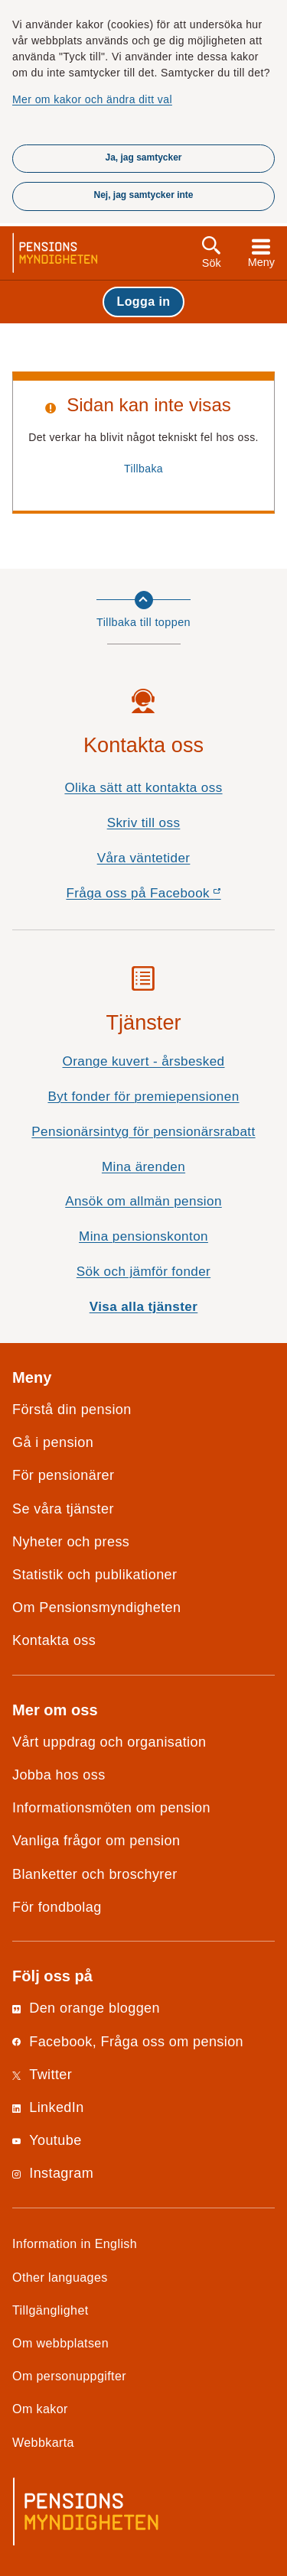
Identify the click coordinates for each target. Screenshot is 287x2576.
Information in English (74, 2243)
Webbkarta (43, 2442)
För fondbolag (57, 1907)
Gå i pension (52, 1442)
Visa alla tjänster (144, 1306)
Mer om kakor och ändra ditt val (92, 99)
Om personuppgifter (69, 2376)
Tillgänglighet (50, 2310)
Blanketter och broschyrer (95, 1874)
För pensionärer (63, 1475)
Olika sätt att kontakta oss (143, 787)
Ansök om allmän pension (143, 1201)
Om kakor (40, 2408)
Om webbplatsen (60, 2343)
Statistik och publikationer (94, 1574)
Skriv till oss (144, 823)
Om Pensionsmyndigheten (96, 1607)
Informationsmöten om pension (111, 1807)
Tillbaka (143, 468)
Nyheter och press (70, 1541)
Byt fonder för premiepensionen (143, 1096)
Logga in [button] (143, 301)
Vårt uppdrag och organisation (109, 1742)
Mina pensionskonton (143, 1236)
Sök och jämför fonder (143, 1271)
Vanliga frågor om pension (96, 1840)
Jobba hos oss (59, 1775)
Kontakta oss (54, 1640)
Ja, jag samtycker (143, 157)
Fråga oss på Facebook (170, 897)
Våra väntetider (144, 858)
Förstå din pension (72, 1409)
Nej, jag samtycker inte (143, 195)
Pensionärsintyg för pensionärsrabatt (143, 1131)
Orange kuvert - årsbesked (143, 1061)
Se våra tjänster (63, 1509)
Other (60, 2277)
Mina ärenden (143, 1167)
